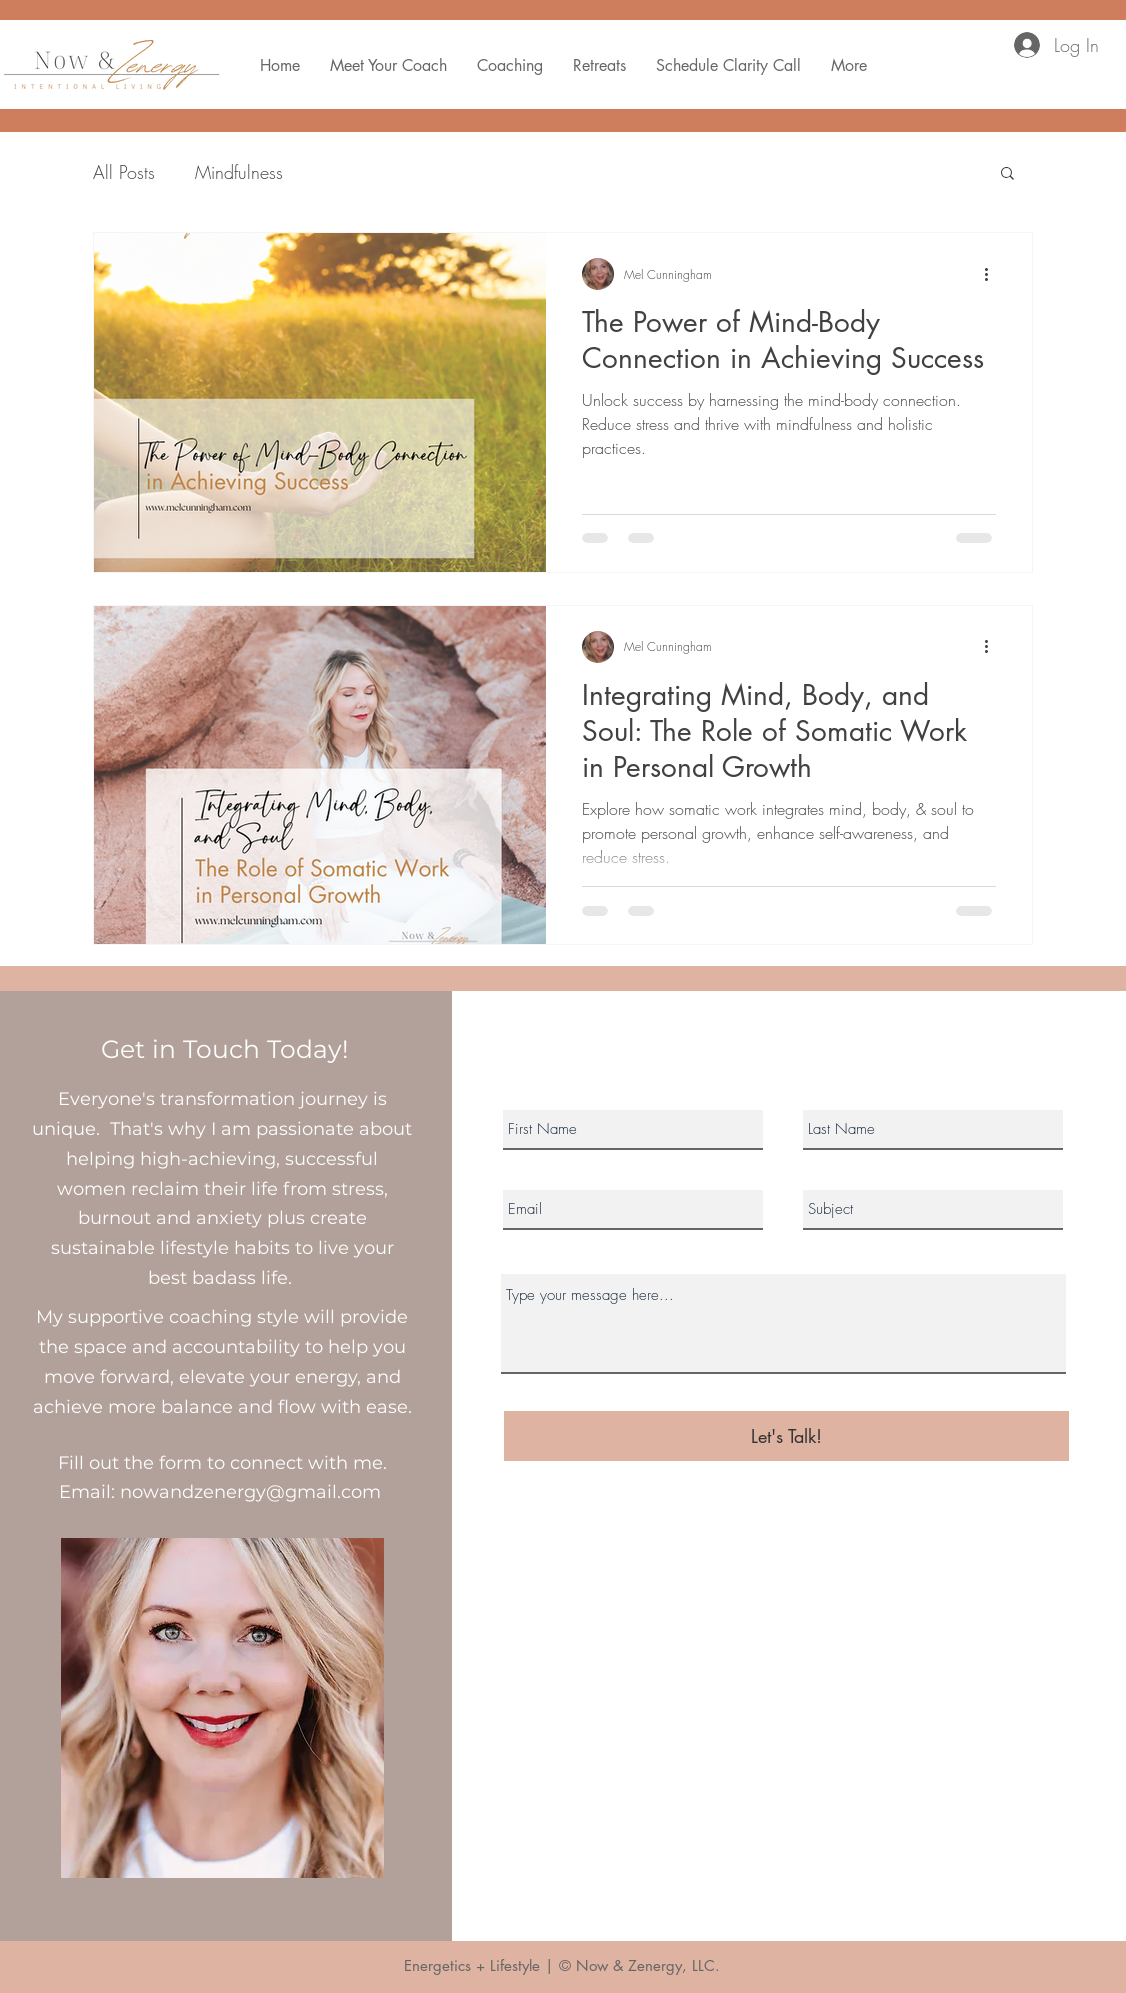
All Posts (124, 172)
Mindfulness (239, 172)
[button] (1007, 174)
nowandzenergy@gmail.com (250, 1492)
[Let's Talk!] (786, 1436)
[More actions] (993, 274)
